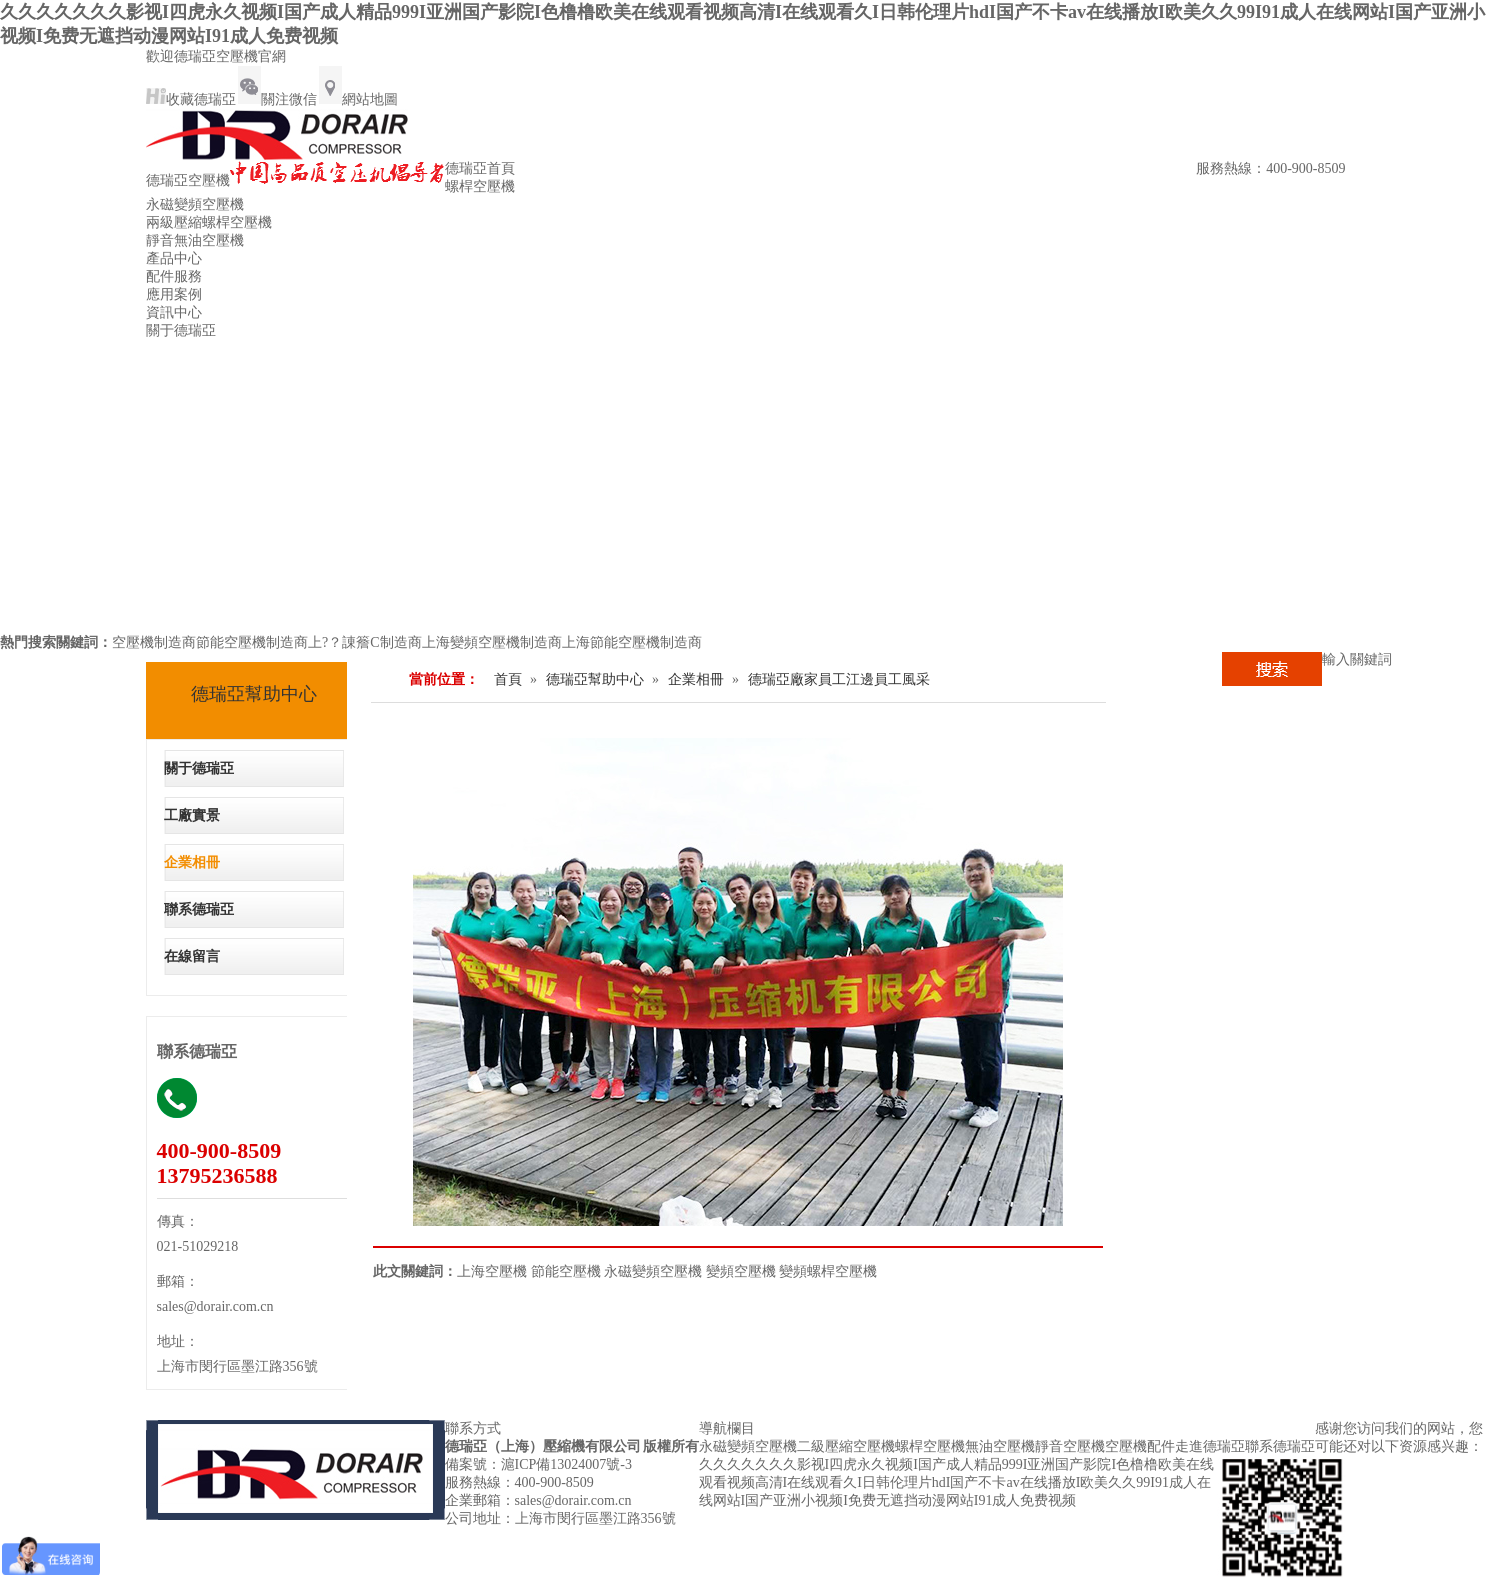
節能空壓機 (566, 1271)
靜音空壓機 (1070, 1446)
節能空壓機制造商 (252, 642)
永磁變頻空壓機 (195, 204)
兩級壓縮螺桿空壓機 (209, 222)
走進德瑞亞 (1210, 1446)
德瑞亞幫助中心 (254, 694)
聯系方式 (473, 1428)
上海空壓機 (492, 1271)
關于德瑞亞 (181, 330)
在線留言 (192, 956)
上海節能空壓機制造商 (632, 642)
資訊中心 (174, 312)
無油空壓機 (1000, 1446)
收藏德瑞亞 (191, 99)
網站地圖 (358, 99)
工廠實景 (192, 815)
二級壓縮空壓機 (846, 1446)
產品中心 (174, 258)
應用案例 (174, 294)
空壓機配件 (1140, 1446)
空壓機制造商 (154, 642)
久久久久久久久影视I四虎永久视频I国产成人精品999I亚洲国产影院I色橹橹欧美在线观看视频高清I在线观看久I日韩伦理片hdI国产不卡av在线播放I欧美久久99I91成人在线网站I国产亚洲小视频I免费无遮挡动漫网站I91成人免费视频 (957, 1482)
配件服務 (174, 276)
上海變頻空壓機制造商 (492, 642)
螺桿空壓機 (480, 186)
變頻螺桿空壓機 (828, 1271)
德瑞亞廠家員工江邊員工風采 (839, 679)
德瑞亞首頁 (480, 168)
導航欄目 (727, 1428)
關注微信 (277, 99)
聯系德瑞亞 (199, 909)
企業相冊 (192, 862)
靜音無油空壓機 (195, 240)
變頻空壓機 (741, 1271)
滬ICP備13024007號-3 (566, 1464)
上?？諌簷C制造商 (365, 642)
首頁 (508, 679)
